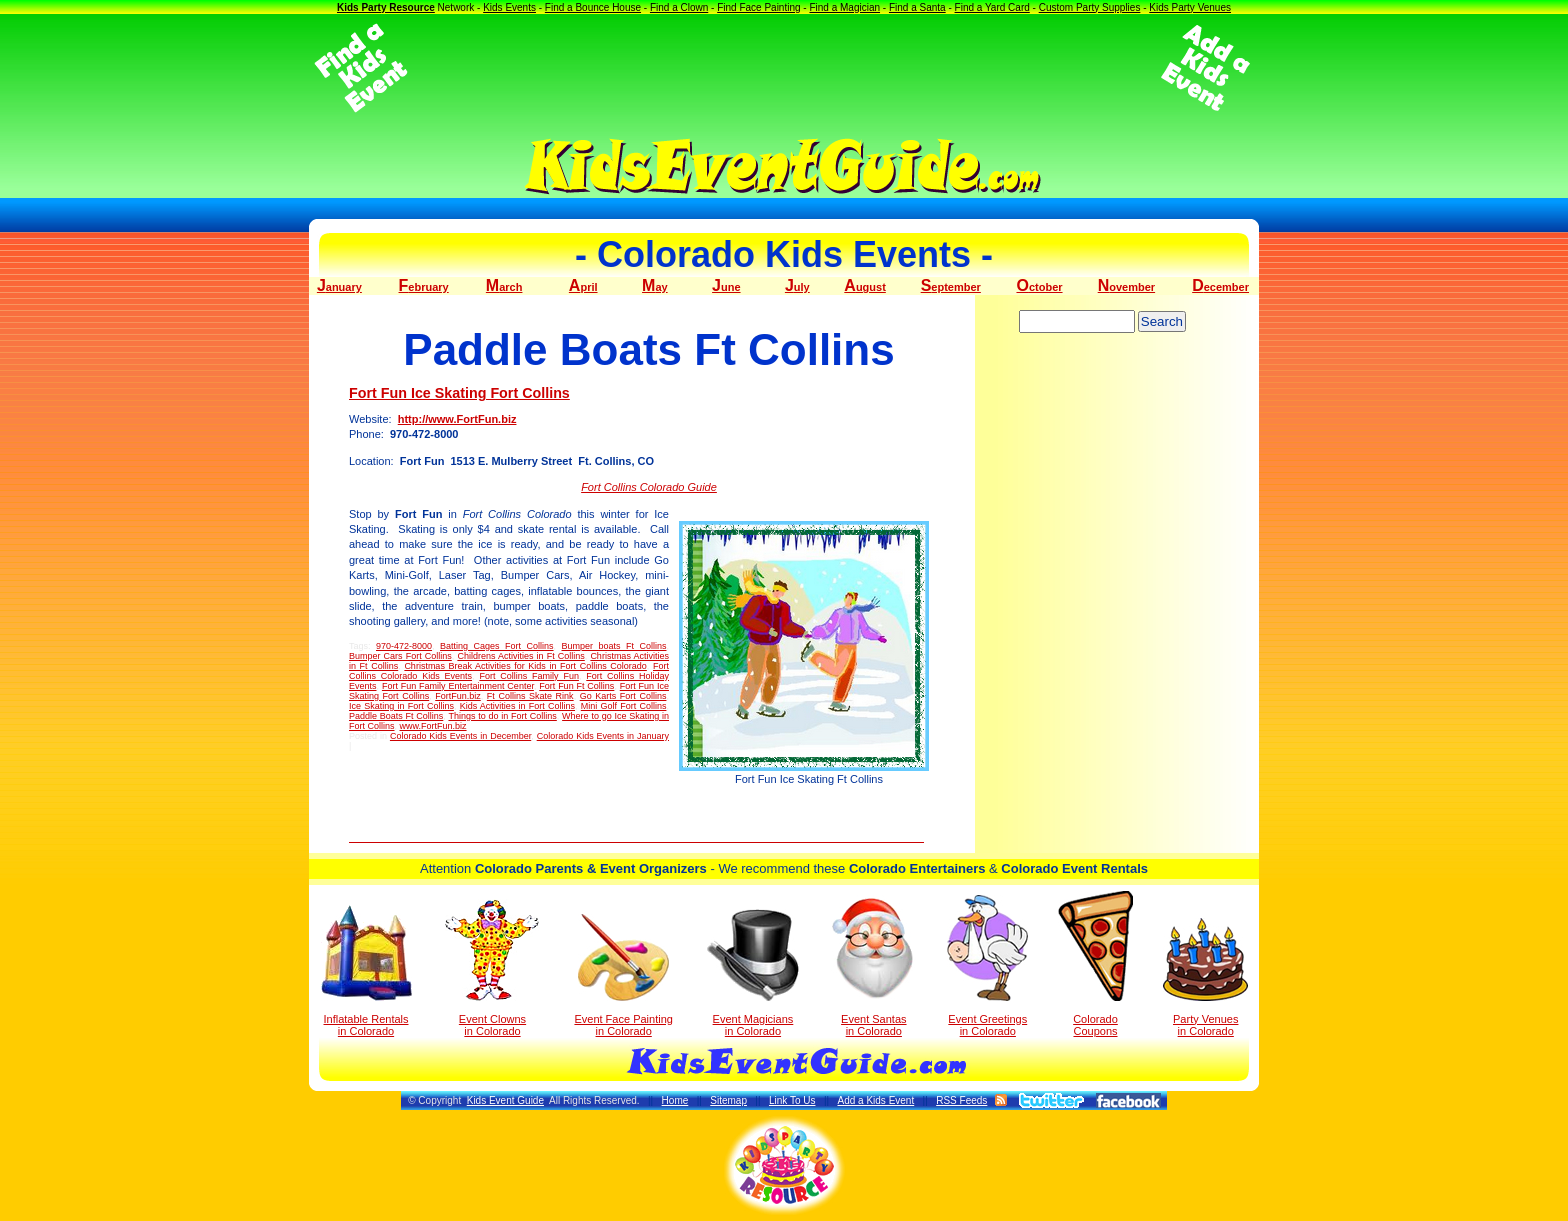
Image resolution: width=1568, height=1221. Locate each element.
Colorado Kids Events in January (603, 736)
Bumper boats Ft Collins (614, 646)
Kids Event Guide (505, 1100)
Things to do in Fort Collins (502, 716)
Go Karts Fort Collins (623, 696)
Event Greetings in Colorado (987, 966)
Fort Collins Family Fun (529, 676)
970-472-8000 (404, 646)
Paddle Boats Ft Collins (396, 716)
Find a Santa (917, 7)
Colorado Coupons (1095, 964)
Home (675, 1100)
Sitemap (728, 1100)
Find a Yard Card (992, 7)
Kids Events (509, 7)
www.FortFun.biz (433, 726)
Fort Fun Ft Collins (576, 686)
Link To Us (792, 1100)
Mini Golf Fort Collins (624, 706)
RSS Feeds (961, 1100)
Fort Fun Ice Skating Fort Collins (459, 393)
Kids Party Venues (1190, 7)
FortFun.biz (458, 696)
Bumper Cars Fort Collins (400, 656)
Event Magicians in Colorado (753, 973)
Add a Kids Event (875, 1100)
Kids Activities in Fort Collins (517, 706)
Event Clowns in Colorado (492, 968)
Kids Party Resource (386, 7)
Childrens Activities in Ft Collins (520, 656)
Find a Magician (844, 7)
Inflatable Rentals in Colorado (366, 971)
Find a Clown (679, 7)
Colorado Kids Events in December (460, 736)
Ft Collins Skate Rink (530, 696)
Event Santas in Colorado (873, 966)
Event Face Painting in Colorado (623, 975)
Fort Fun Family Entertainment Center (458, 686)
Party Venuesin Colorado (1205, 977)
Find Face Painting (758, 7)
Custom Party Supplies (1090, 7)
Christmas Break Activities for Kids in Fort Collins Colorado (525, 666)
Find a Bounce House (593, 7)
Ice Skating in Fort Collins (401, 706)
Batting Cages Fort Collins (496, 646)
